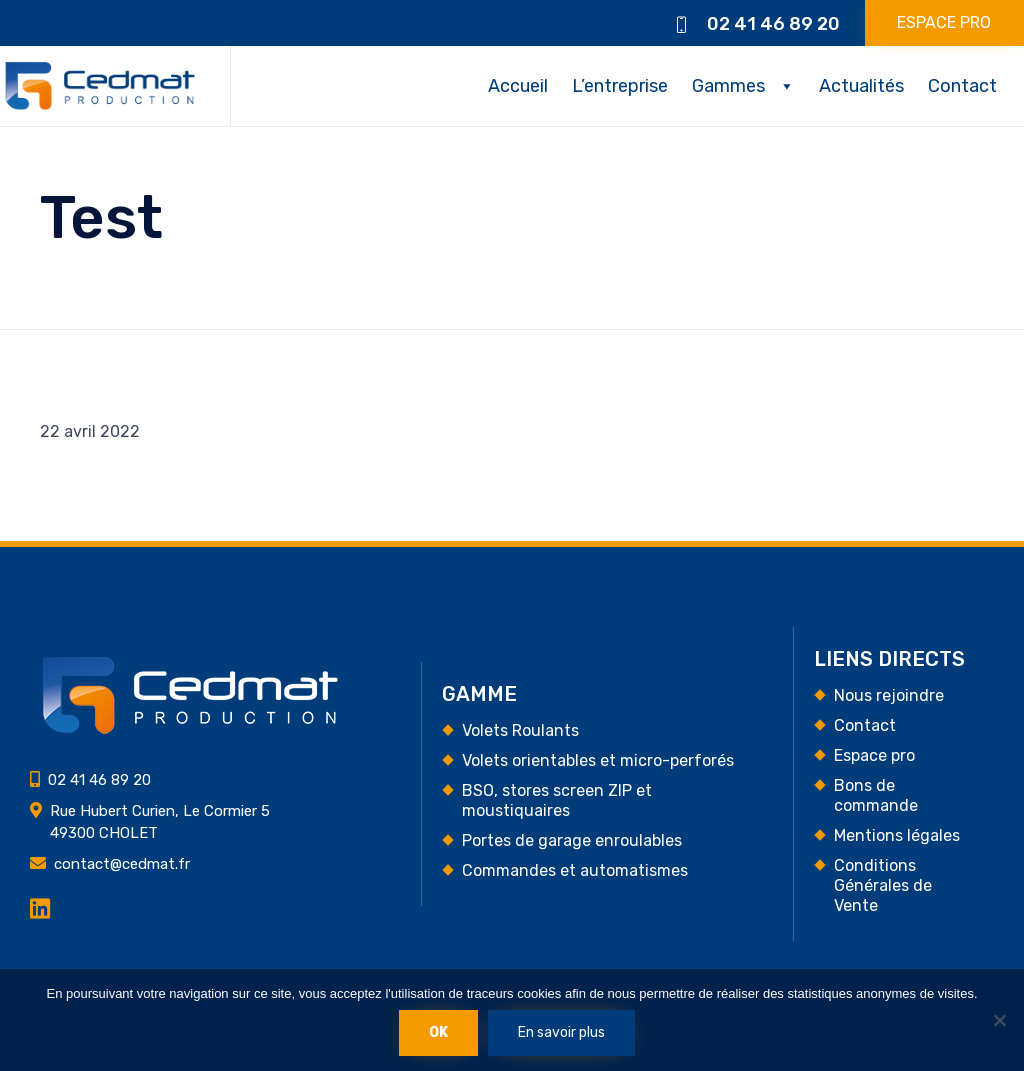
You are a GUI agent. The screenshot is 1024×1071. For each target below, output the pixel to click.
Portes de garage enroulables (572, 840)
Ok (438, 1032)
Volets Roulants (520, 730)
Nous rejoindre (889, 695)
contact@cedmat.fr (122, 864)
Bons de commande (876, 795)
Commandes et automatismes (575, 870)
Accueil (518, 86)
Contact (962, 86)
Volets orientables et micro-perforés (598, 760)
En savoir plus (561, 1032)
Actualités (861, 86)
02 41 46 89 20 (773, 24)
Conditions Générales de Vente (883, 885)
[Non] (999, 1020)
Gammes (728, 86)
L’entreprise (620, 86)
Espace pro (874, 755)
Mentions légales (897, 835)
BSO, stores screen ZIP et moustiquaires (557, 800)
